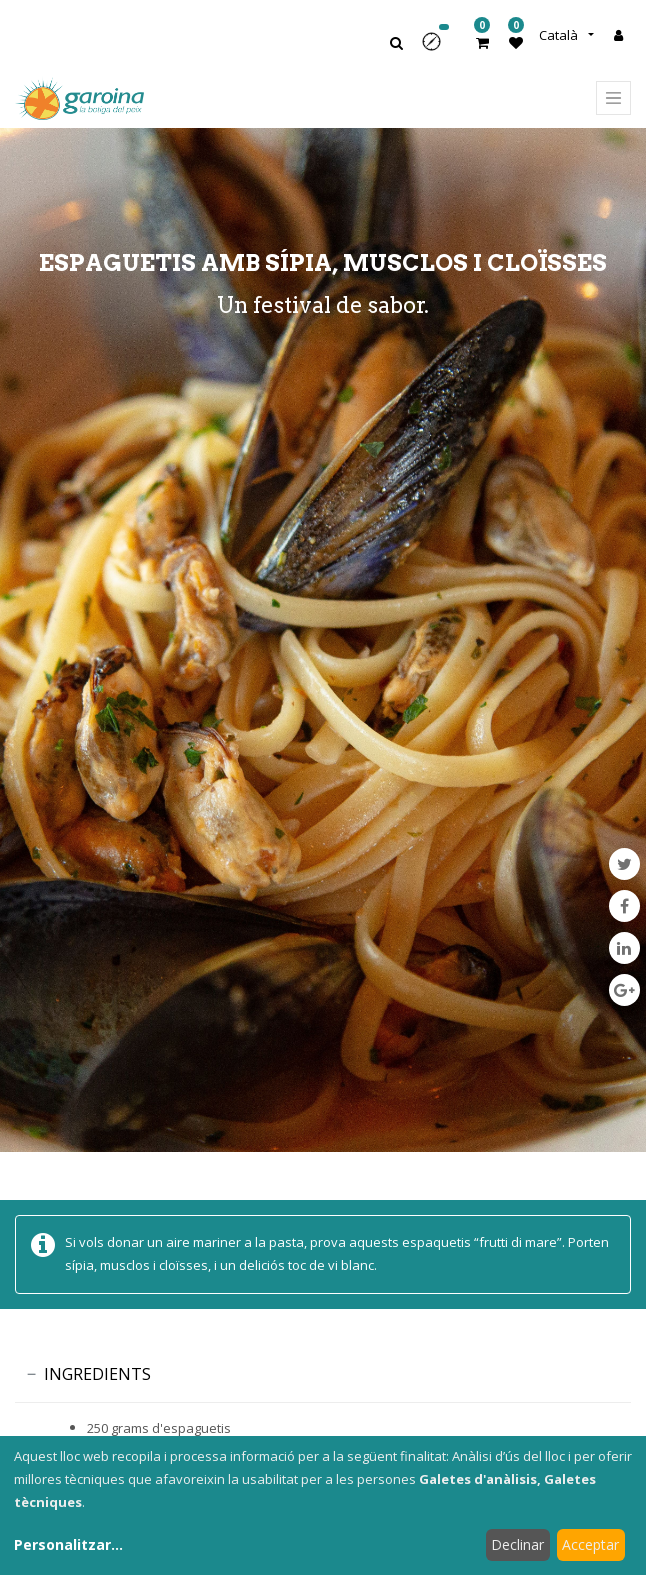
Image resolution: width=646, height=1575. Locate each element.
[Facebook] (624, 906)
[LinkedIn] (624, 948)
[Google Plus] (624, 990)
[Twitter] (624, 864)
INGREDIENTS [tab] (97, 1374)
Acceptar (590, 1544)
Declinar (517, 1544)
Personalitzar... (68, 1544)
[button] (438, 48)
